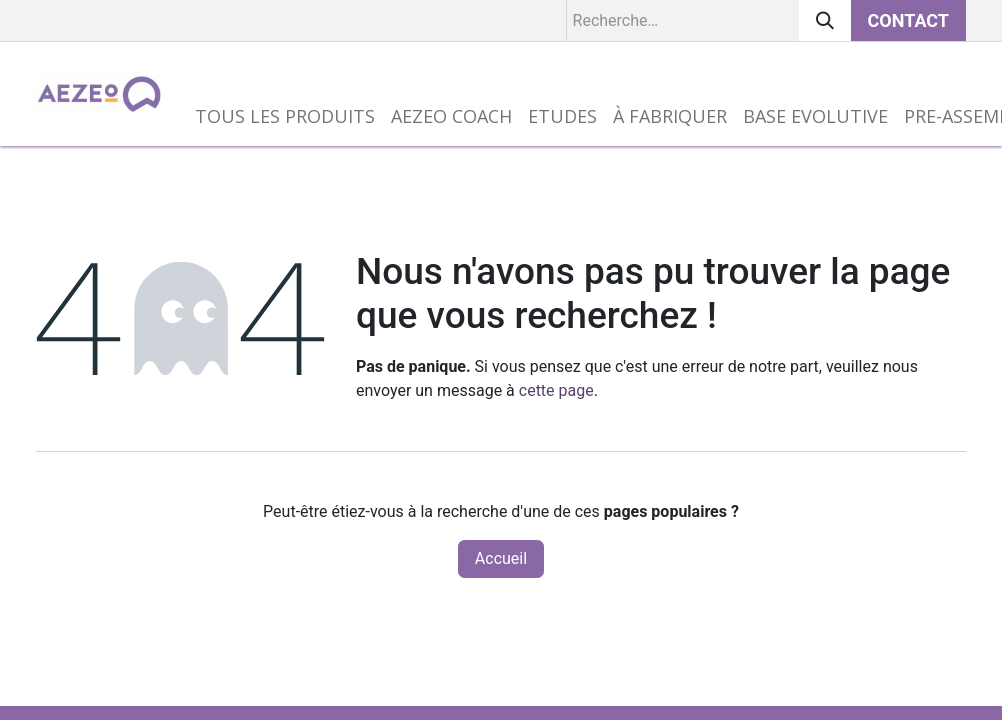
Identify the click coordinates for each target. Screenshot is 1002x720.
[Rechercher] (825, 20)
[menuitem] (285, 116)
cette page (556, 390)
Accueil (501, 558)
